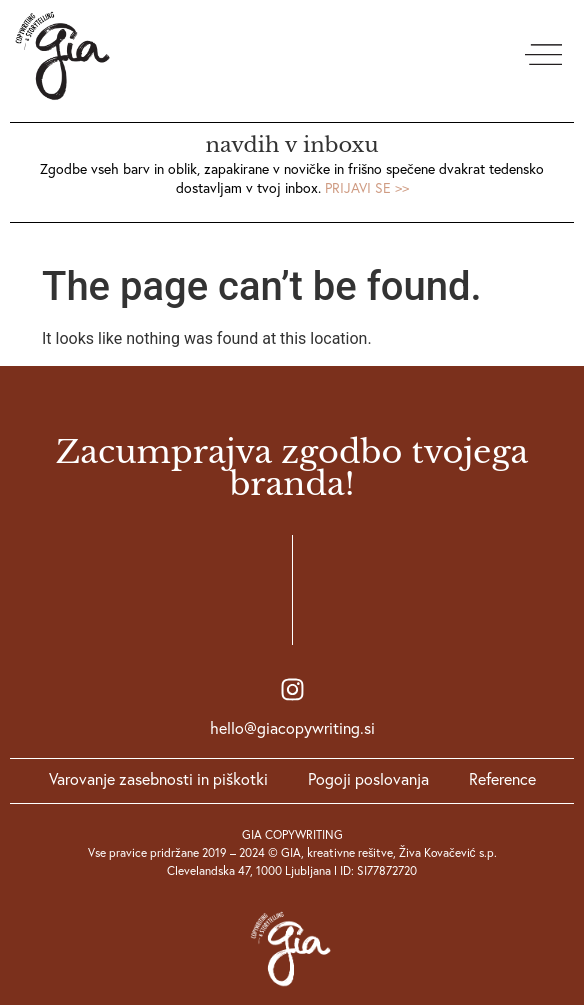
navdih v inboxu (292, 145)
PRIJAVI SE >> (367, 188)
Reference (502, 779)
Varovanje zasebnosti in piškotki (158, 779)
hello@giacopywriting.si (292, 728)
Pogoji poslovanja (368, 779)
